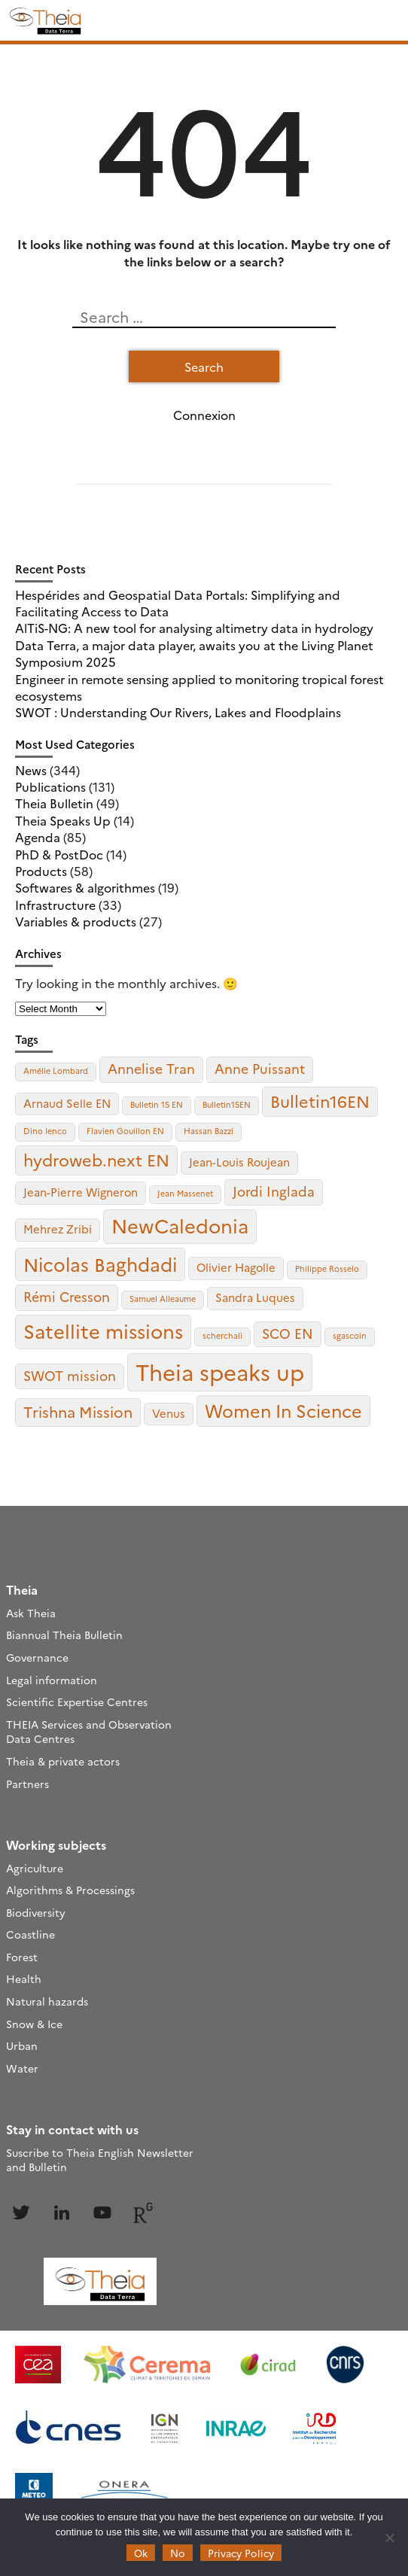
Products (41, 870)
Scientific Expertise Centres (77, 1701)
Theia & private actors (63, 1761)
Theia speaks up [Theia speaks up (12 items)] (219, 1371)
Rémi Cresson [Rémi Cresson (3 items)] (66, 1296)
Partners (27, 1783)
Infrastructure (55, 904)
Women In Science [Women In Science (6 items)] (283, 1410)
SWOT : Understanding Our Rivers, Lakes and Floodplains (178, 712)
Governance (37, 1657)
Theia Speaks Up (63, 820)
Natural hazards (47, 2001)
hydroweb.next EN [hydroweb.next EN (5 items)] (96, 1159)
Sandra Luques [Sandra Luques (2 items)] (255, 1297)
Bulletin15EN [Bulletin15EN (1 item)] (226, 1104)
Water (22, 2068)
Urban (22, 2045)
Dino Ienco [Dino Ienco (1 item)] (45, 1130)
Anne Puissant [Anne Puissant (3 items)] (260, 1068)
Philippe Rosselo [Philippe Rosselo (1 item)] (327, 1268)
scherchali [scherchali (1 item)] (222, 1335)
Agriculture (34, 1867)
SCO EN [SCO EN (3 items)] (287, 1333)
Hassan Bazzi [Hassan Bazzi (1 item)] (208, 1130)
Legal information (51, 1679)
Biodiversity (35, 1912)
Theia (22, 1589)
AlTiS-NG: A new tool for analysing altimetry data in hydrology (194, 627)
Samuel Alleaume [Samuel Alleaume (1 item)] (162, 1298)
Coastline (30, 1934)
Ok (141, 2552)
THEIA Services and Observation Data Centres (89, 1732)
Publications (50, 786)
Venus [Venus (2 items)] (168, 1413)
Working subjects (56, 1844)
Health (23, 1978)
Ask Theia (31, 1612)
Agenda (37, 837)
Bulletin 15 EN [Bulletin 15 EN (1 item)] (156, 1104)
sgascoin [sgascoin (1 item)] (350, 1335)
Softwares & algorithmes (85, 887)
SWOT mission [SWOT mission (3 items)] (69, 1375)
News (31, 770)
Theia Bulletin (54, 803)
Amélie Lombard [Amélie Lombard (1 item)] (55, 1070)
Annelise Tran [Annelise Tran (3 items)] (151, 1068)
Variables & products (75, 921)
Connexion (204, 414)
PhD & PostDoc (59, 854)
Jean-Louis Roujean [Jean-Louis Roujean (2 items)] (239, 1161)
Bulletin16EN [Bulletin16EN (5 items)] (320, 1100)
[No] (389, 2537)
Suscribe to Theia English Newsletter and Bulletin (99, 2160)
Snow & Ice (34, 2023)
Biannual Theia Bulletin (64, 1634)
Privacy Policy (241, 2552)
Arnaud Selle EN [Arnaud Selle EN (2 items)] (67, 1103)
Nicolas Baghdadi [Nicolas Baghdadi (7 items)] (100, 1263)
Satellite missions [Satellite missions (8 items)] (103, 1330)
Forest (22, 1956)
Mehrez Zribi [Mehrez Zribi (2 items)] (57, 1228)
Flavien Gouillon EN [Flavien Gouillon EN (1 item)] (125, 1130)
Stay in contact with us (72, 2129)
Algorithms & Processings (70, 1889)
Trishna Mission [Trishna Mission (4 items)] (77, 1411)
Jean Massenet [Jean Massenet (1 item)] (185, 1193)
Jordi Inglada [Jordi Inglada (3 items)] (274, 1191)
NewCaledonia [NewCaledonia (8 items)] (179, 1225)
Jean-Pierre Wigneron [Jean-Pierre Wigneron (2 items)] (80, 1192)
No (177, 2552)
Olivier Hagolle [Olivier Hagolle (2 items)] (236, 1267)
